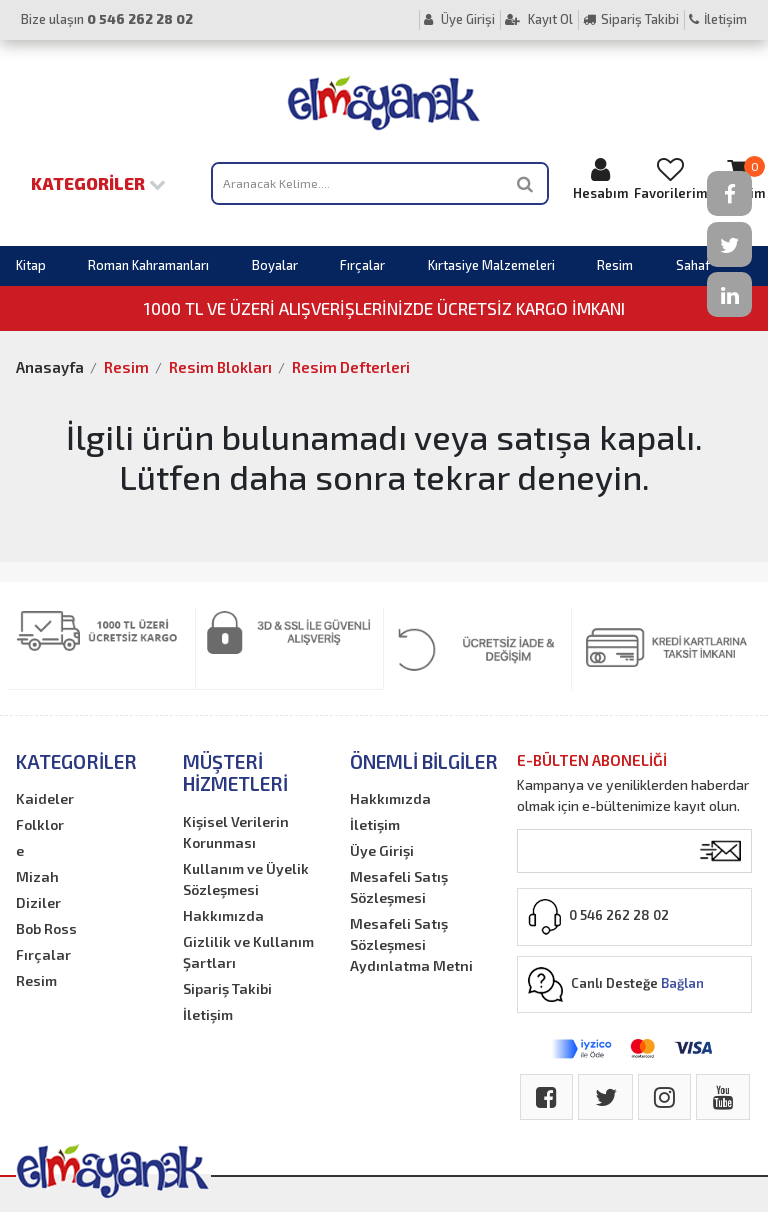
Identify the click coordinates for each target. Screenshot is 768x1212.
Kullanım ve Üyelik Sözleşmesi (246, 879)
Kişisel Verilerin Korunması (236, 832)
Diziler (38, 902)
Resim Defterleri (351, 367)
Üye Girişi (459, 19)
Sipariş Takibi (631, 19)
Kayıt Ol (539, 19)
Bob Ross (46, 928)
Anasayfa (50, 367)
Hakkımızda (223, 915)
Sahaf (693, 265)
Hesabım (600, 178)
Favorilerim (670, 178)
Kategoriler (98, 183)
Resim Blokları (220, 367)
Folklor (40, 824)
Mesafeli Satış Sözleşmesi (399, 887)
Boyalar (275, 265)
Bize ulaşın (107, 19)
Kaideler (45, 798)
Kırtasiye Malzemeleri (491, 265)
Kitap (31, 265)
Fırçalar (362, 265)
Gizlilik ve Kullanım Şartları (248, 952)
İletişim (718, 19)
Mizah (37, 876)
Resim (615, 265)
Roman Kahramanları (148, 265)
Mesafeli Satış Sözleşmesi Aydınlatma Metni (411, 944)
